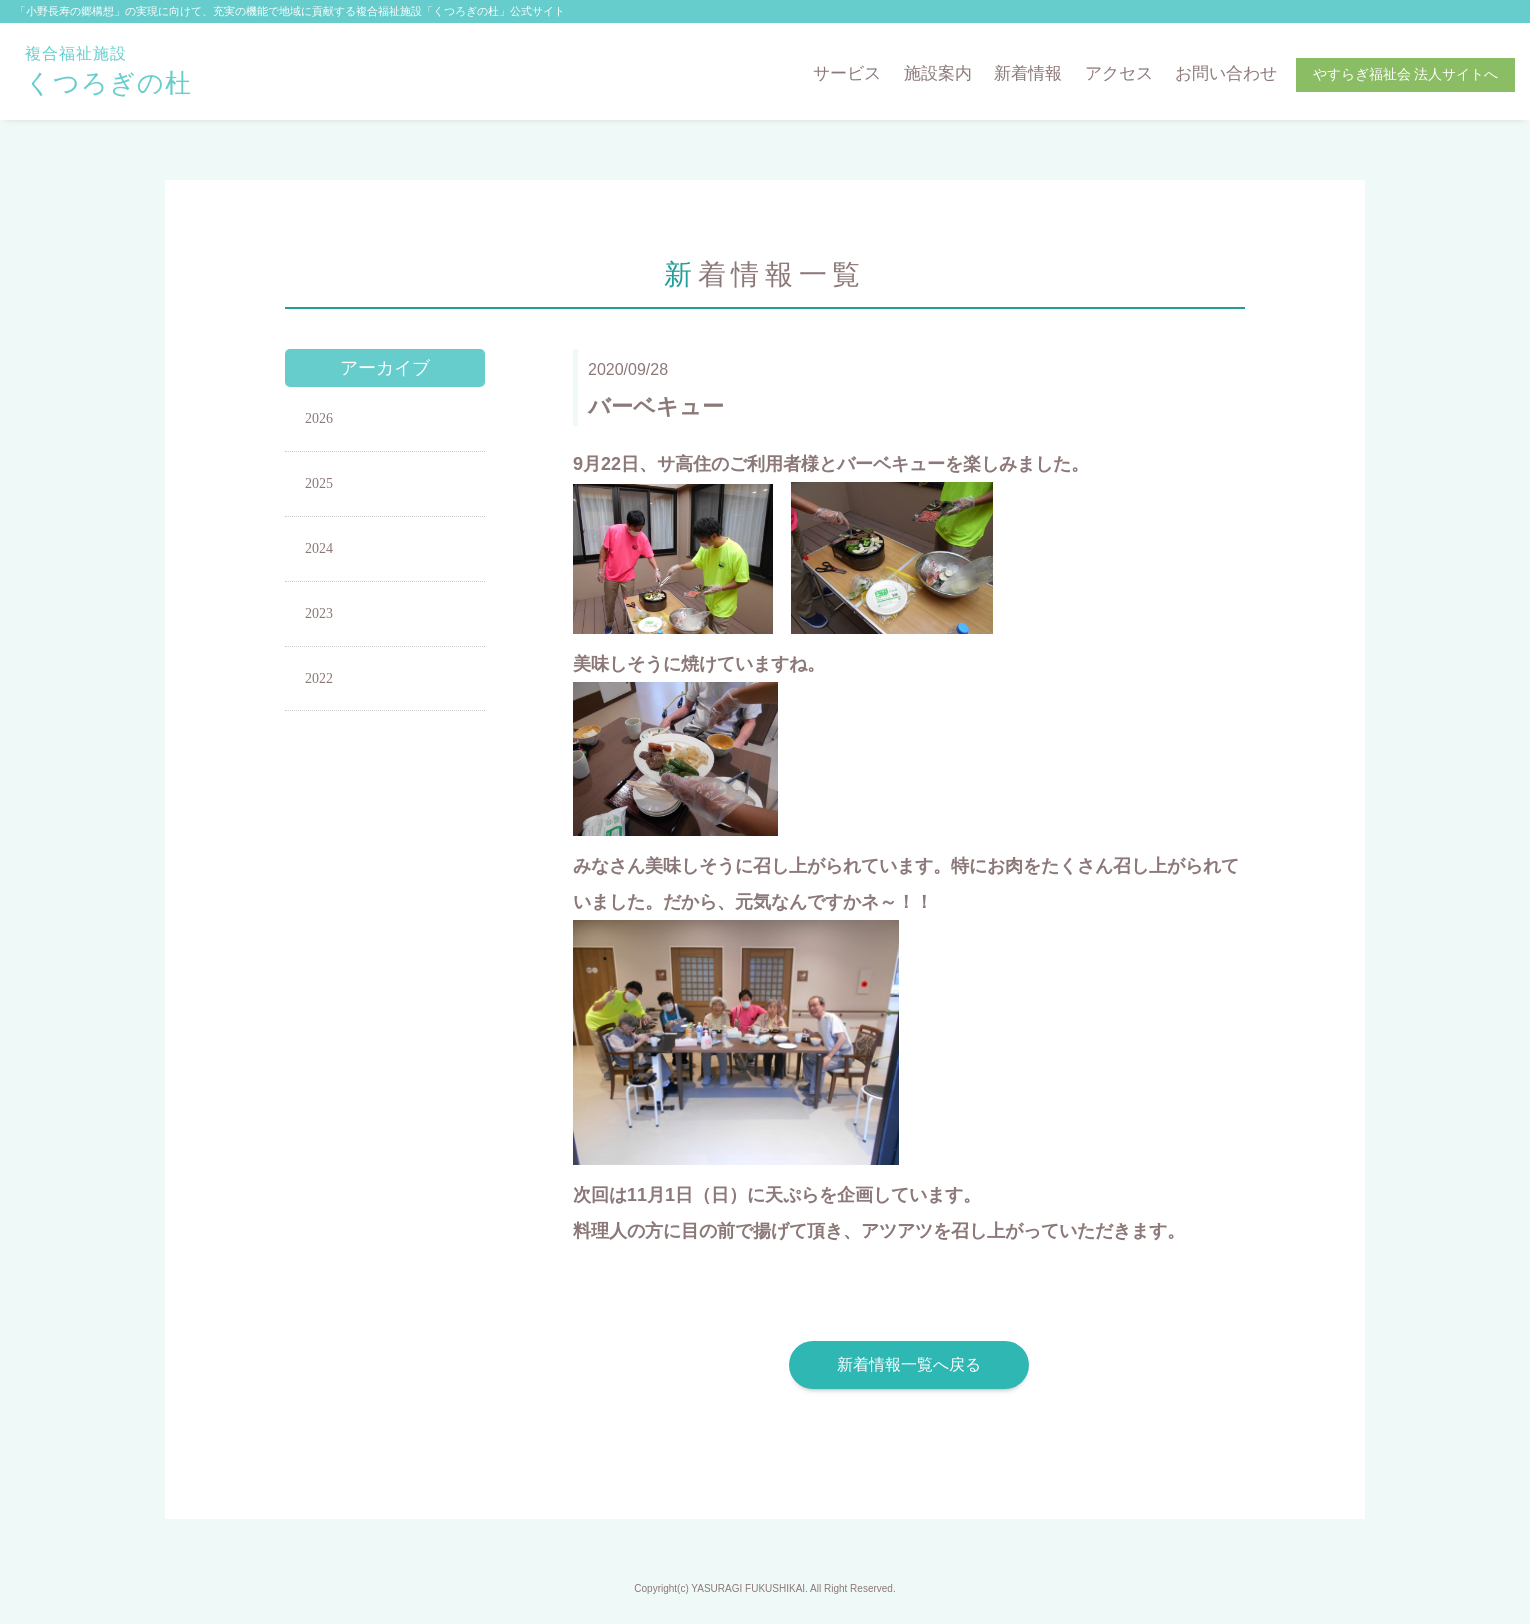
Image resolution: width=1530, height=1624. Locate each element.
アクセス (1119, 73)
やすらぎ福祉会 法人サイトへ (1406, 74)
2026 (319, 418)
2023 (319, 613)
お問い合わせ (1226, 73)
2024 (319, 548)
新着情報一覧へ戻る (909, 1364)
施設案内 (938, 73)
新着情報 (1028, 73)
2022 (319, 678)
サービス (847, 73)
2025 (319, 483)
